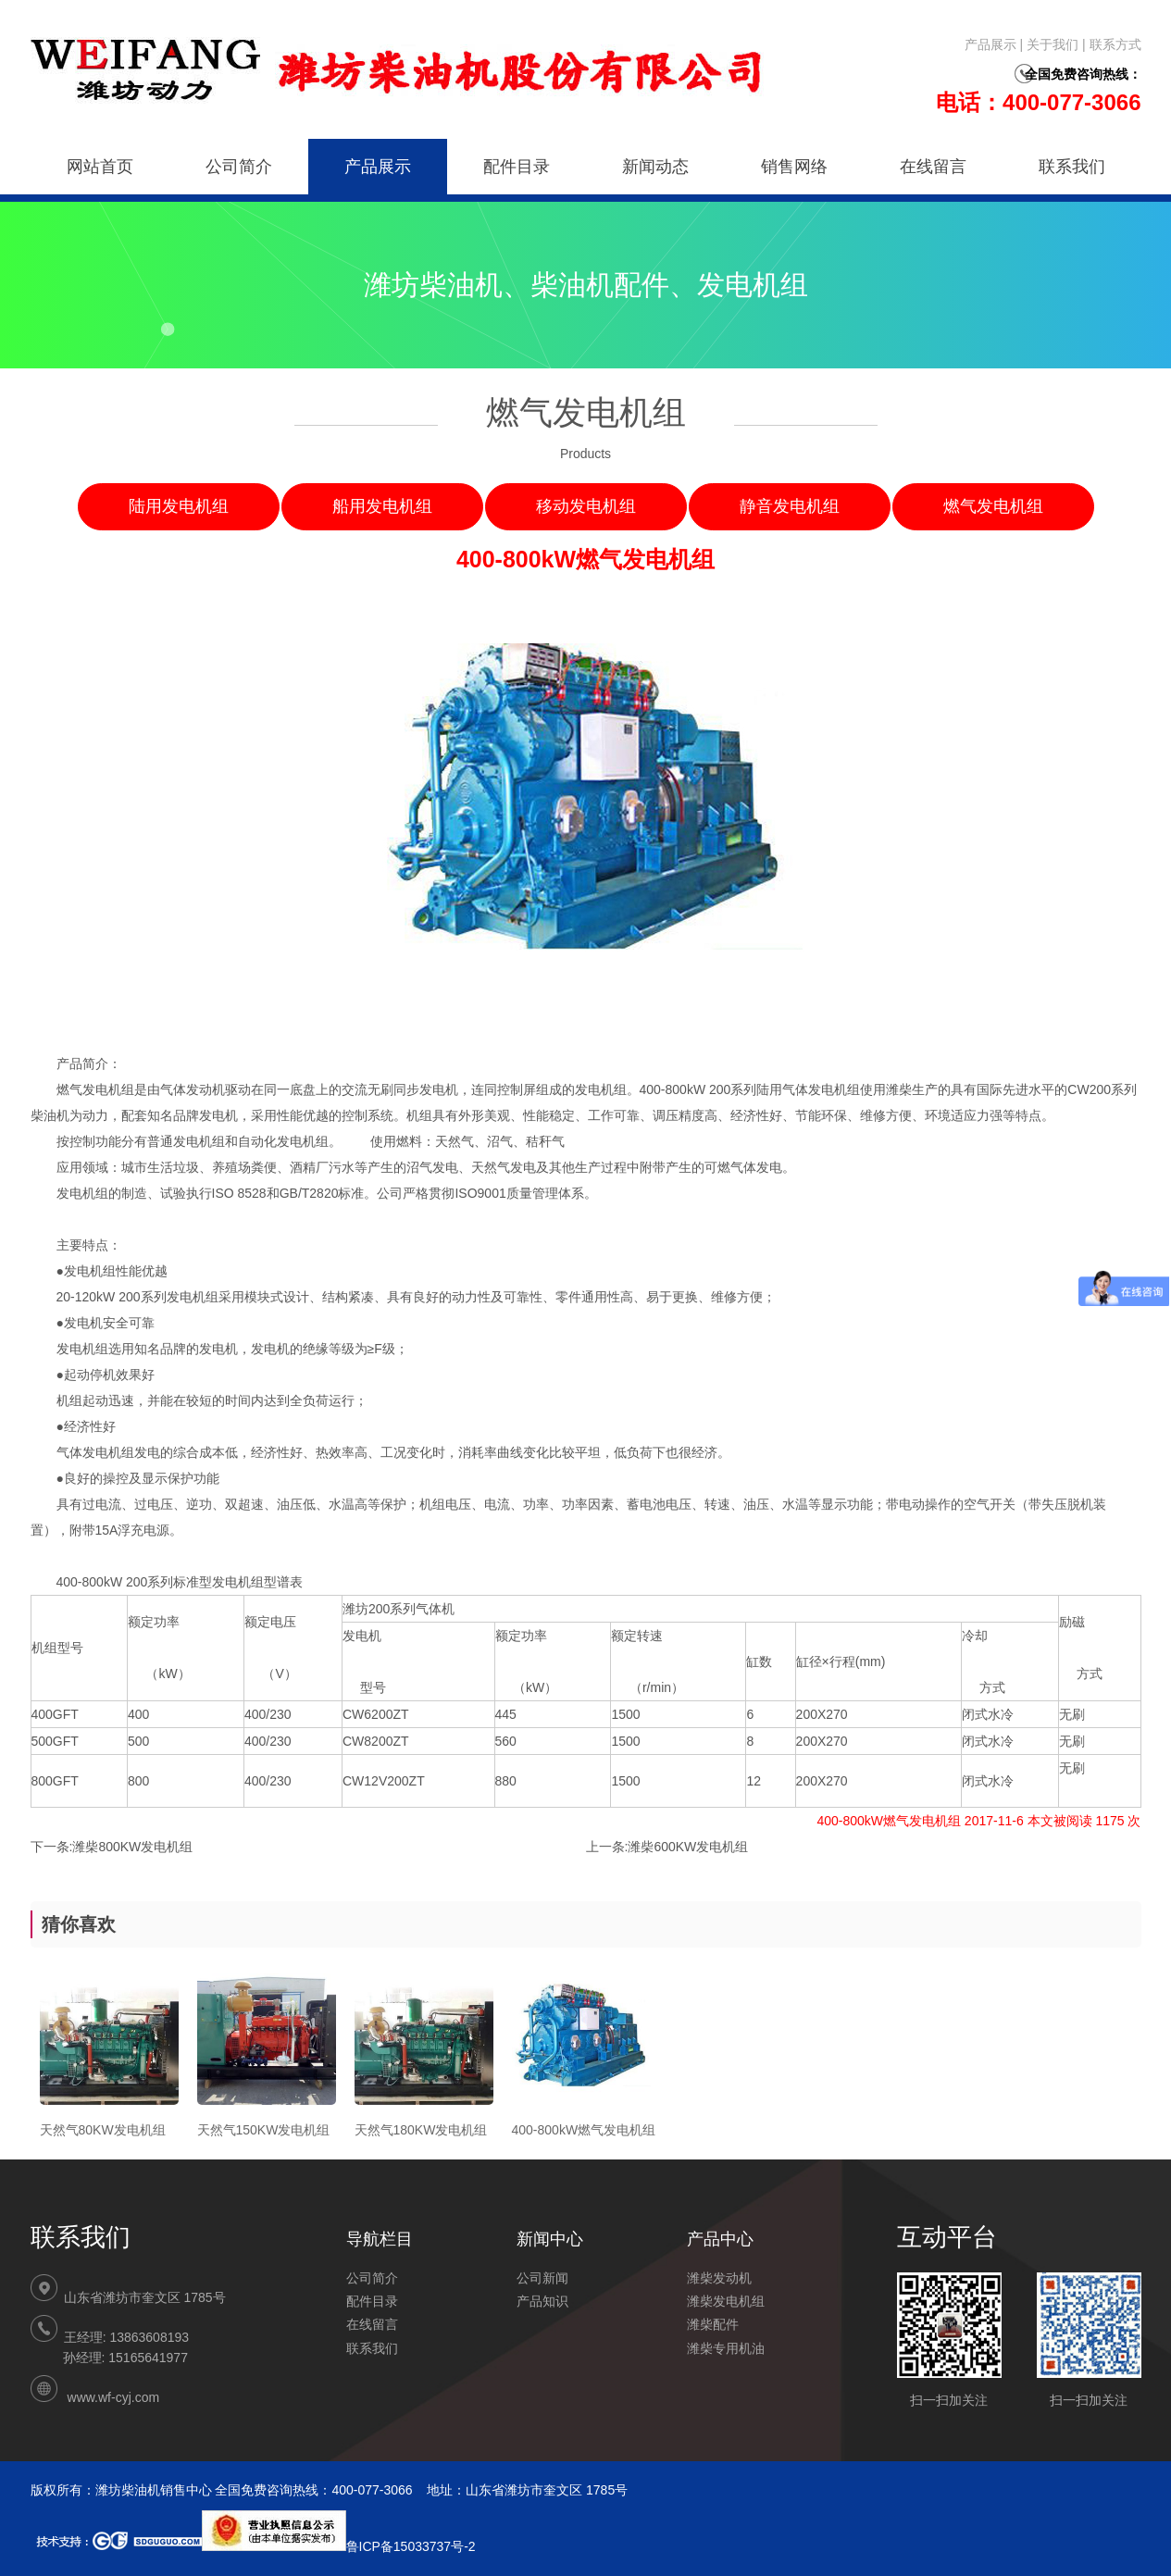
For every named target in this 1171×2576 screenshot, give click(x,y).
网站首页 (100, 166)
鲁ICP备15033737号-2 (339, 2546)
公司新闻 (542, 2278)
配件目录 (516, 166)
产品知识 (542, 2301)
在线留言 (933, 166)
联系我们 (1072, 166)
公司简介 (239, 166)
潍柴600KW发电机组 (688, 1846)
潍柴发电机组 (726, 2301)
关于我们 (1052, 44)
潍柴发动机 (719, 2278)
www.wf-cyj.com (114, 2397)
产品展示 (990, 44)
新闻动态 (655, 166)
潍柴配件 (713, 2324)
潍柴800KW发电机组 (132, 1846)
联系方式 (1115, 44)
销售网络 (794, 166)
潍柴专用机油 (726, 2348)
